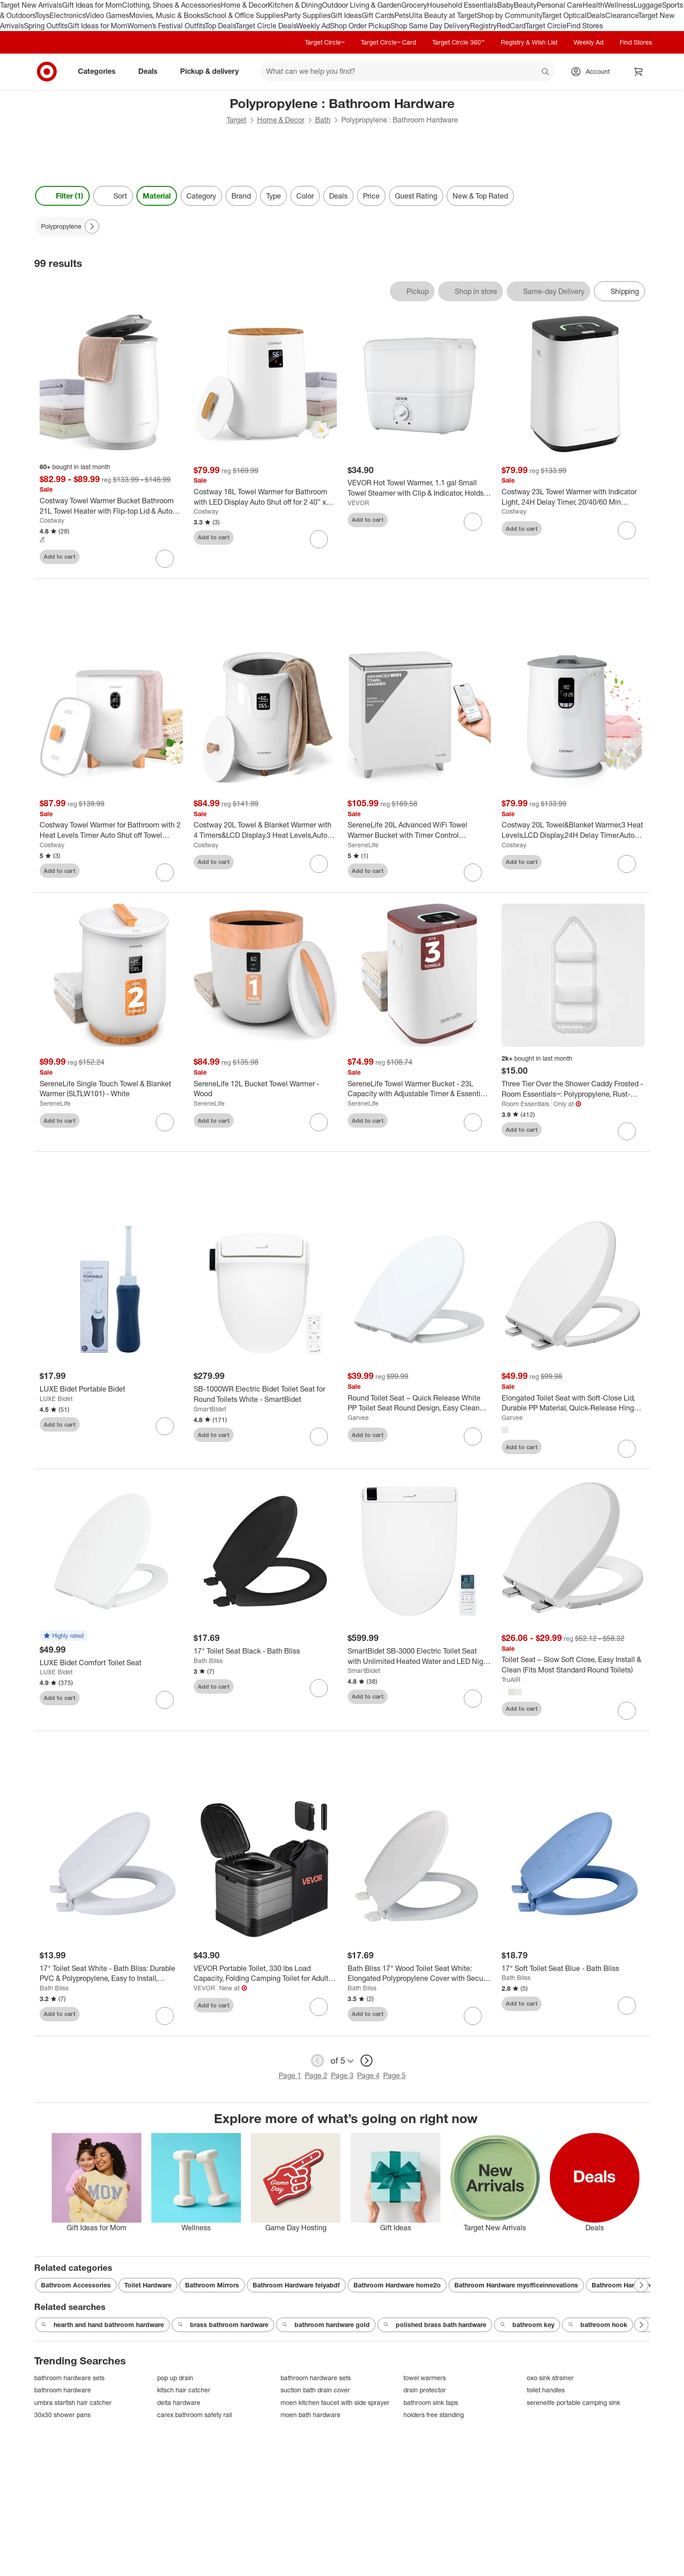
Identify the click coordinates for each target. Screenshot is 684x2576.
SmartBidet (210, 1409)
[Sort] (113, 196)
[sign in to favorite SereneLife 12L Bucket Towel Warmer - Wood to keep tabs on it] (319, 1122)
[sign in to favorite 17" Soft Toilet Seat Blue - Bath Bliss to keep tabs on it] (627, 2006)
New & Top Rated (480, 195)
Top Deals (220, 25)
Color (305, 195)
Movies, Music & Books (166, 15)
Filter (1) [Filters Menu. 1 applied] (62, 195)
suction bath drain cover (315, 2389)
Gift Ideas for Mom (92, 4)
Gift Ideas (346, 15)
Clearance (621, 15)
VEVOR (358, 502)
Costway (52, 520)
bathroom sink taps (430, 2402)
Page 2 (316, 2075)
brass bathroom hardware (222, 2324)
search (545, 72)
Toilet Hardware (148, 2285)
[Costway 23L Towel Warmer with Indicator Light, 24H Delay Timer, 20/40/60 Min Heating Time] (573, 497)
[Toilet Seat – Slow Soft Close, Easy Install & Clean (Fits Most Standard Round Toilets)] (573, 1664)
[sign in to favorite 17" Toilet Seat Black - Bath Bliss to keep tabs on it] (319, 1688)
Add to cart (60, 556)
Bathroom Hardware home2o (397, 2285)
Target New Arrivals (31, 4)
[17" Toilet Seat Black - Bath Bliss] (265, 1651)
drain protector (424, 2389)
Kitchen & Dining (295, 4)
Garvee (358, 1417)
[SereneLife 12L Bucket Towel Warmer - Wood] (265, 1089)
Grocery (414, 4)
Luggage (648, 4)
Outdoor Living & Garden (361, 4)
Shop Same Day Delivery (430, 25)
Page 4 (368, 2075)
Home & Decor (244, 4)
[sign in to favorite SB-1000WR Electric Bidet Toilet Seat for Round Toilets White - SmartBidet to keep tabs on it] (319, 1437)
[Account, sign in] (593, 71)
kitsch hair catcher (183, 2389)
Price (371, 195)
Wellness (619, 4)
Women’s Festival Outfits (166, 25)
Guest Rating (416, 195)
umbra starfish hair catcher (73, 2402)
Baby (505, 4)
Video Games (107, 15)
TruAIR (511, 1679)
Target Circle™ (324, 42)
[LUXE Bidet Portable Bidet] (111, 1389)
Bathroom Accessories (76, 2285)
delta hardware (178, 2402)
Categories (100, 71)
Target (236, 119)
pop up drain (175, 2377)
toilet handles (546, 2389)
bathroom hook (597, 2324)
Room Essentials (525, 1103)
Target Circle (545, 25)
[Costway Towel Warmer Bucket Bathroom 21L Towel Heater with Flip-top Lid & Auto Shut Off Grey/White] (111, 506)
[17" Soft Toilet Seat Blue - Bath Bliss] (573, 1968)
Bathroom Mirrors (212, 2285)
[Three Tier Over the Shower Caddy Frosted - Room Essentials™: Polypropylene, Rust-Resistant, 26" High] (573, 1089)
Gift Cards (378, 15)
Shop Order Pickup (360, 25)
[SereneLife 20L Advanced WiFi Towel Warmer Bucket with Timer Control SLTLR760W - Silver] (419, 830)
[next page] (366, 2060)
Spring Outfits (46, 25)
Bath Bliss (208, 1660)
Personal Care (560, 4)
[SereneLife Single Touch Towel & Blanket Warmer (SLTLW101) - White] (111, 1089)
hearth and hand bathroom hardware (102, 2324)
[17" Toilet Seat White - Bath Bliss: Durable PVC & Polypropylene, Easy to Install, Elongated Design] (111, 1973)
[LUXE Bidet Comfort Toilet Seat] (111, 1663)
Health (593, 4)
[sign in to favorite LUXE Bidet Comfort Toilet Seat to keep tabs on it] (165, 1700)
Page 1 (290, 2075)
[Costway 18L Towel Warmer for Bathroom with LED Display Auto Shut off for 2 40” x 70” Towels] (265, 497)
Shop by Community (509, 15)
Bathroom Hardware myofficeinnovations (516, 2285)
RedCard (511, 25)
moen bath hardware (310, 2414)
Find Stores (584, 25)
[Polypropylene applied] (67, 226)
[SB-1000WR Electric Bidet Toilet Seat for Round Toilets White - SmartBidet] (265, 1394)
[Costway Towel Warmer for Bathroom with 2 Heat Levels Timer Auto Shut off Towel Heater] (111, 830)
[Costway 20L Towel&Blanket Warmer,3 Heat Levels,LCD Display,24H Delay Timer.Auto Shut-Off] (573, 830)
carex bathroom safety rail (194, 2414)
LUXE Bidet (56, 1398)
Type (273, 195)
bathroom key (527, 2324)
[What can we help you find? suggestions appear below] (407, 71)
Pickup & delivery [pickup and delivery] (213, 71)
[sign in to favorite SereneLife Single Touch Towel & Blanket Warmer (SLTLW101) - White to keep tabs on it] (165, 1122)
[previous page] (317, 2060)
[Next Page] (92, 226)
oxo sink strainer (550, 2377)
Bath (323, 119)
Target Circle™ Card (388, 42)
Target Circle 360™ (458, 42)
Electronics (68, 15)
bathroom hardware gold (326, 2324)
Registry (483, 25)
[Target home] (47, 71)
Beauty (525, 4)
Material (157, 195)
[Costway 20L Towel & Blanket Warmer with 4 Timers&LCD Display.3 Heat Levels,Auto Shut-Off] (265, 830)
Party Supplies (307, 15)
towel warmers (424, 2377)
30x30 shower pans (62, 2414)
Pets (401, 15)
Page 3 (342, 2075)
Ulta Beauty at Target (443, 15)
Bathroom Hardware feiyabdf (296, 2285)
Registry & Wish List (529, 42)
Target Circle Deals (266, 25)
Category (201, 195)
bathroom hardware (62, 2389)
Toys (42, 15)
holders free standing (433, 2414)
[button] (63, 1636)
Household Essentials (462, 4)
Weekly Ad (313, 25)
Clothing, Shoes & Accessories (171, 4)
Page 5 (394, 2075)
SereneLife (363, 845)
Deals (596, 15)
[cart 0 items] (638, 71)
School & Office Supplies (244, 15)
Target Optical (564, 15)
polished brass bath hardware (434, 2324)
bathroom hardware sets (69, 2377)
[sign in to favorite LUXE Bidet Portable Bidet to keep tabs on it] (165, 1426)
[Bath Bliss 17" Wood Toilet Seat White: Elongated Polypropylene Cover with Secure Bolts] (419, 1973)
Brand (241, 195)
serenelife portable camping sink (573, 2402)
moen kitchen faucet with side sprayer (335, 2402)
